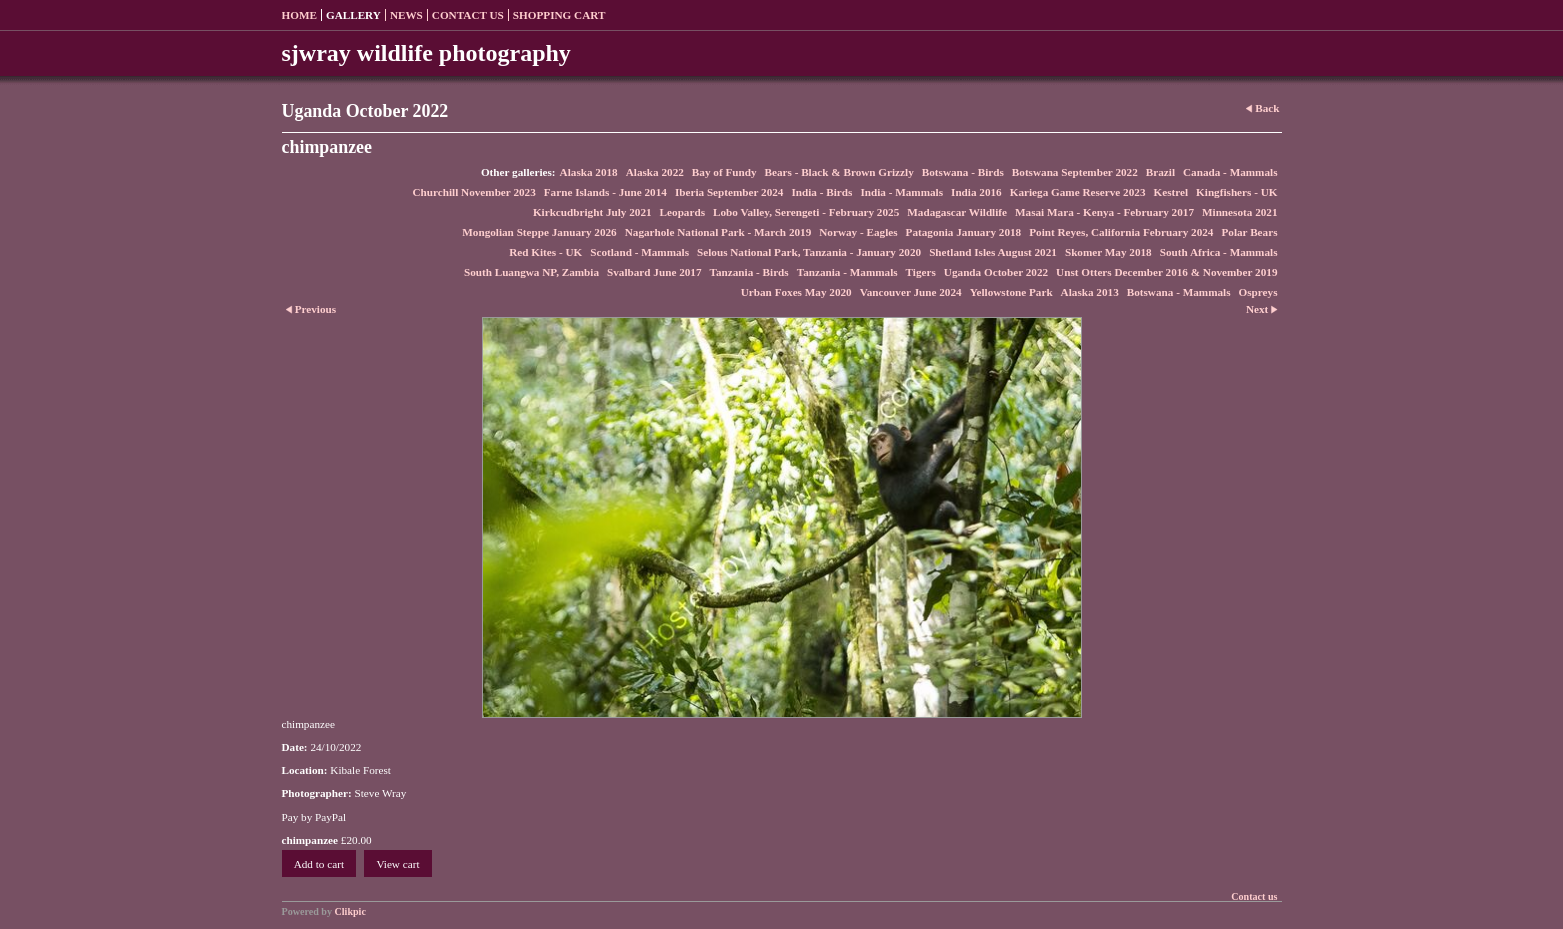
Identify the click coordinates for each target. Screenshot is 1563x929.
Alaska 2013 (1090, 292)
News (406, 15)
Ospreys (1258, 292)
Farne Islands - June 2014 (605, 192)
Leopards (682, 212)
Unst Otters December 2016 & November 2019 (1166, 272)
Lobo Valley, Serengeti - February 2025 (806, 212)
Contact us (468, 15)
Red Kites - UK (545, 252)
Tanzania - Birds (749, 272)
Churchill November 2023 (474, 192)
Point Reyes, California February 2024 (1121, 232)
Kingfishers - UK (1236, 192)
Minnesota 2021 (1240, 212)
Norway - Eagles (858, 232)
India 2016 (976, 192)
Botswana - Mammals (1179, 292)
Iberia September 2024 (729, 192)
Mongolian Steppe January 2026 (539, 232)
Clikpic (350, 911)
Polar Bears (1249, 232)
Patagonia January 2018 (964, 232)
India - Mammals (901, 192)
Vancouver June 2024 (911, 292)
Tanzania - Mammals (847, 272)
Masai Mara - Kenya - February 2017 (1104, 212)
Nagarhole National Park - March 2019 (718, 232)
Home (299, 15)
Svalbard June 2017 (654, 272)
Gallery (353, 15)
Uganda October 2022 (996, 272)
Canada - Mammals (1230, 172)
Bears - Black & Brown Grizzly (839, 172)
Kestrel (1170, 192)
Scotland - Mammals (639, 252)
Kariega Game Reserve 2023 (1078, 192)
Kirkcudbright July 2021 (592, 212)
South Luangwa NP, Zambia (531, 272)
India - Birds (821, 192)
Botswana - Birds (963, 172)
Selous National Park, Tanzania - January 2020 (809, 252)
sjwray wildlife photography (426, 53)
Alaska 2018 (589, 172)
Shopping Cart (559, 15)
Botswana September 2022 (1075, 172)
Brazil (1160, 172)
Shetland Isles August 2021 (993, 252)
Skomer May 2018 (1108, 252)
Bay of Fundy (724, 172)
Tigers (921, 272)
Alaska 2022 (655, 172)
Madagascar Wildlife (957, 212)
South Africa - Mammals (1219, 252)
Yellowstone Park (1011, 292)
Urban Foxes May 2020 (796, 292)
